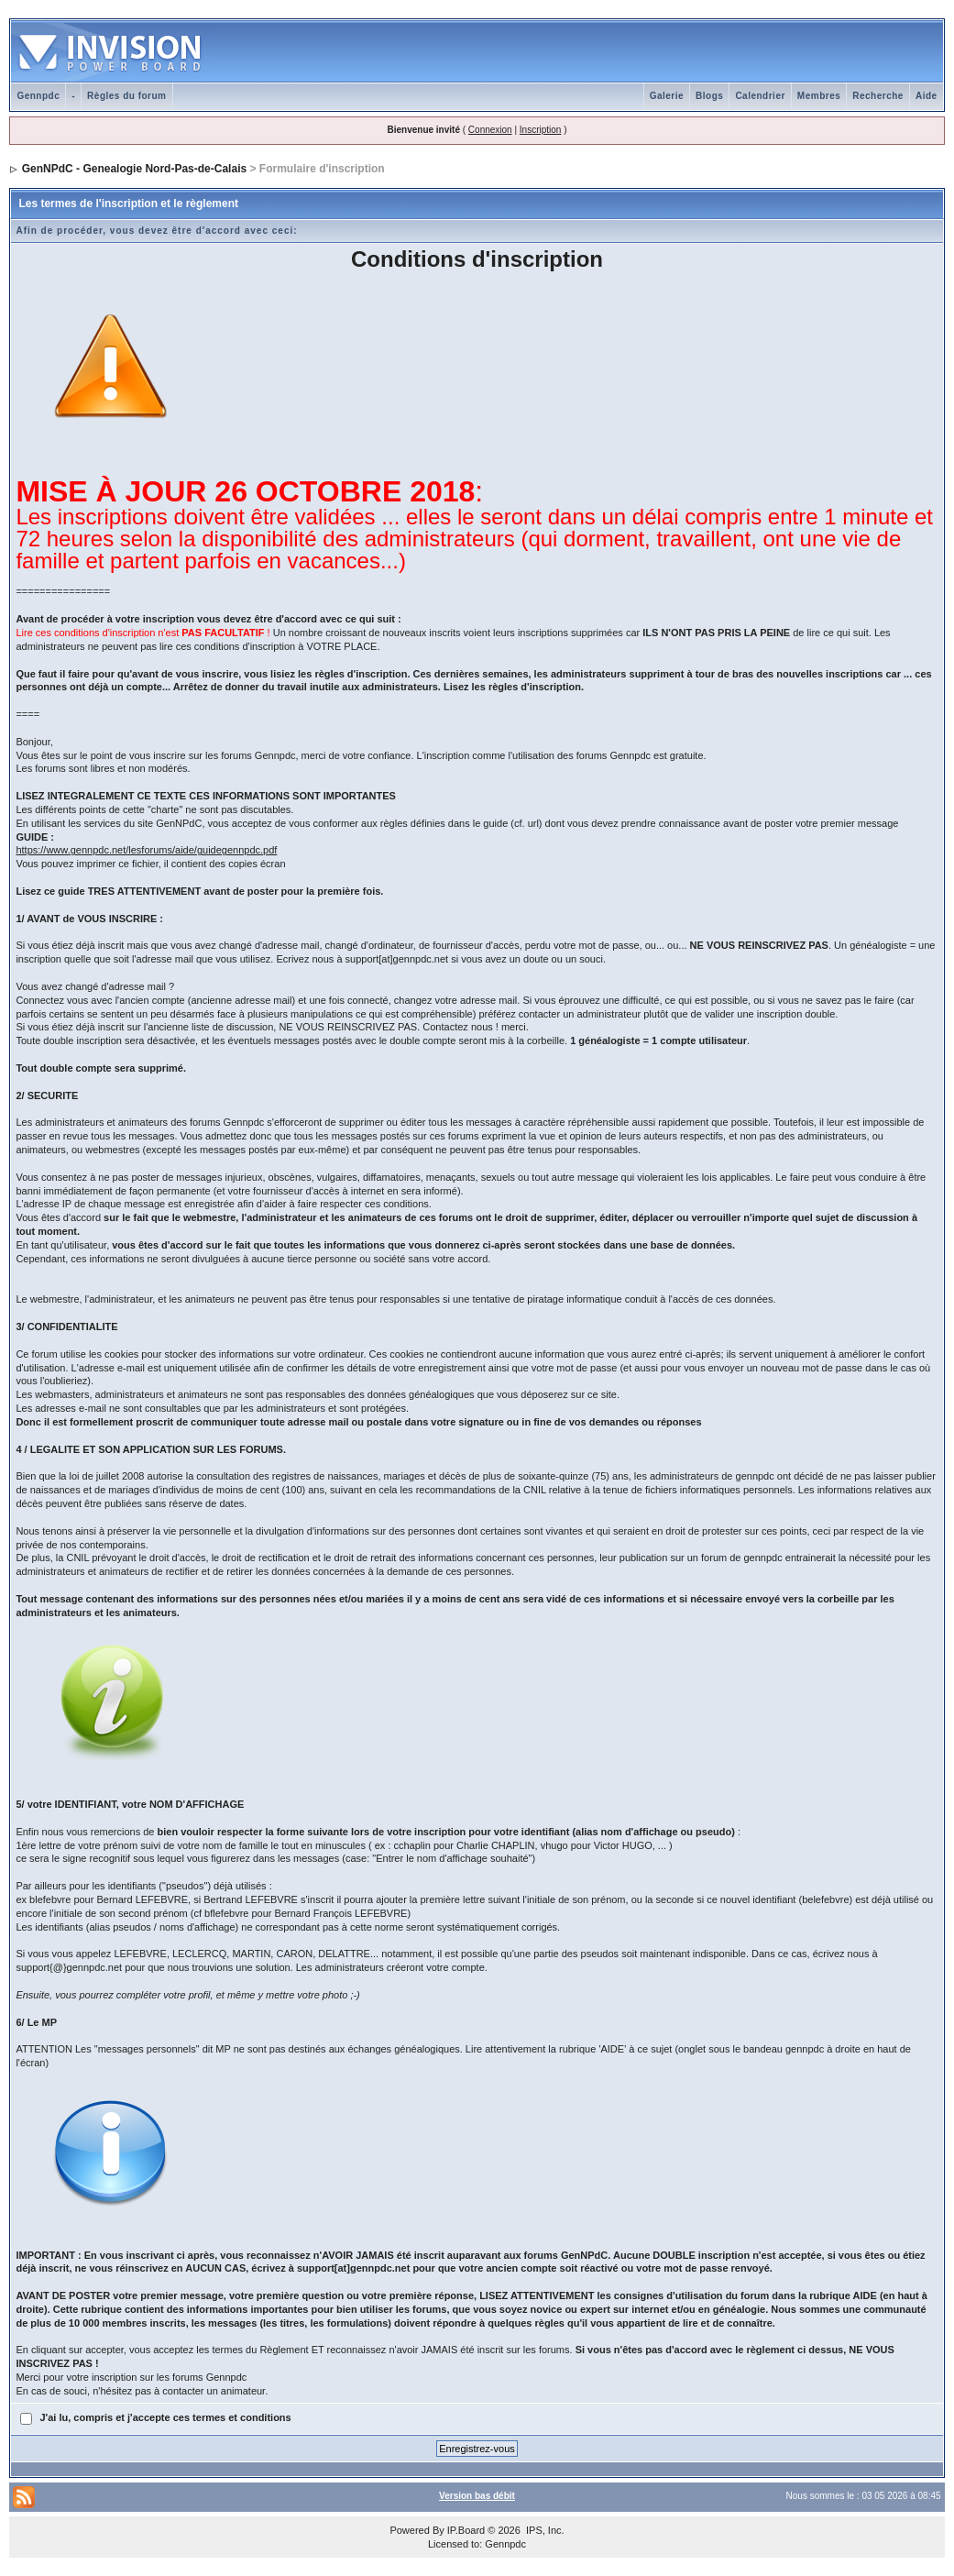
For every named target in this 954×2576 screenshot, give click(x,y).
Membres (818, 96)
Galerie (667, 96)
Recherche (878, 96)
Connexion (490, 130)
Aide (927, 96)
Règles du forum (126, 96)
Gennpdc (38, 96)
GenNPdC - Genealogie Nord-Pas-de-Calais (134, 168)
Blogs (709, 96)
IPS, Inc (544, 2530)
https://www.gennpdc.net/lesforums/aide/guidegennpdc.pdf (146, 849)
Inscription (541, 130)
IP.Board (466, 2530)
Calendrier (759, 96)
